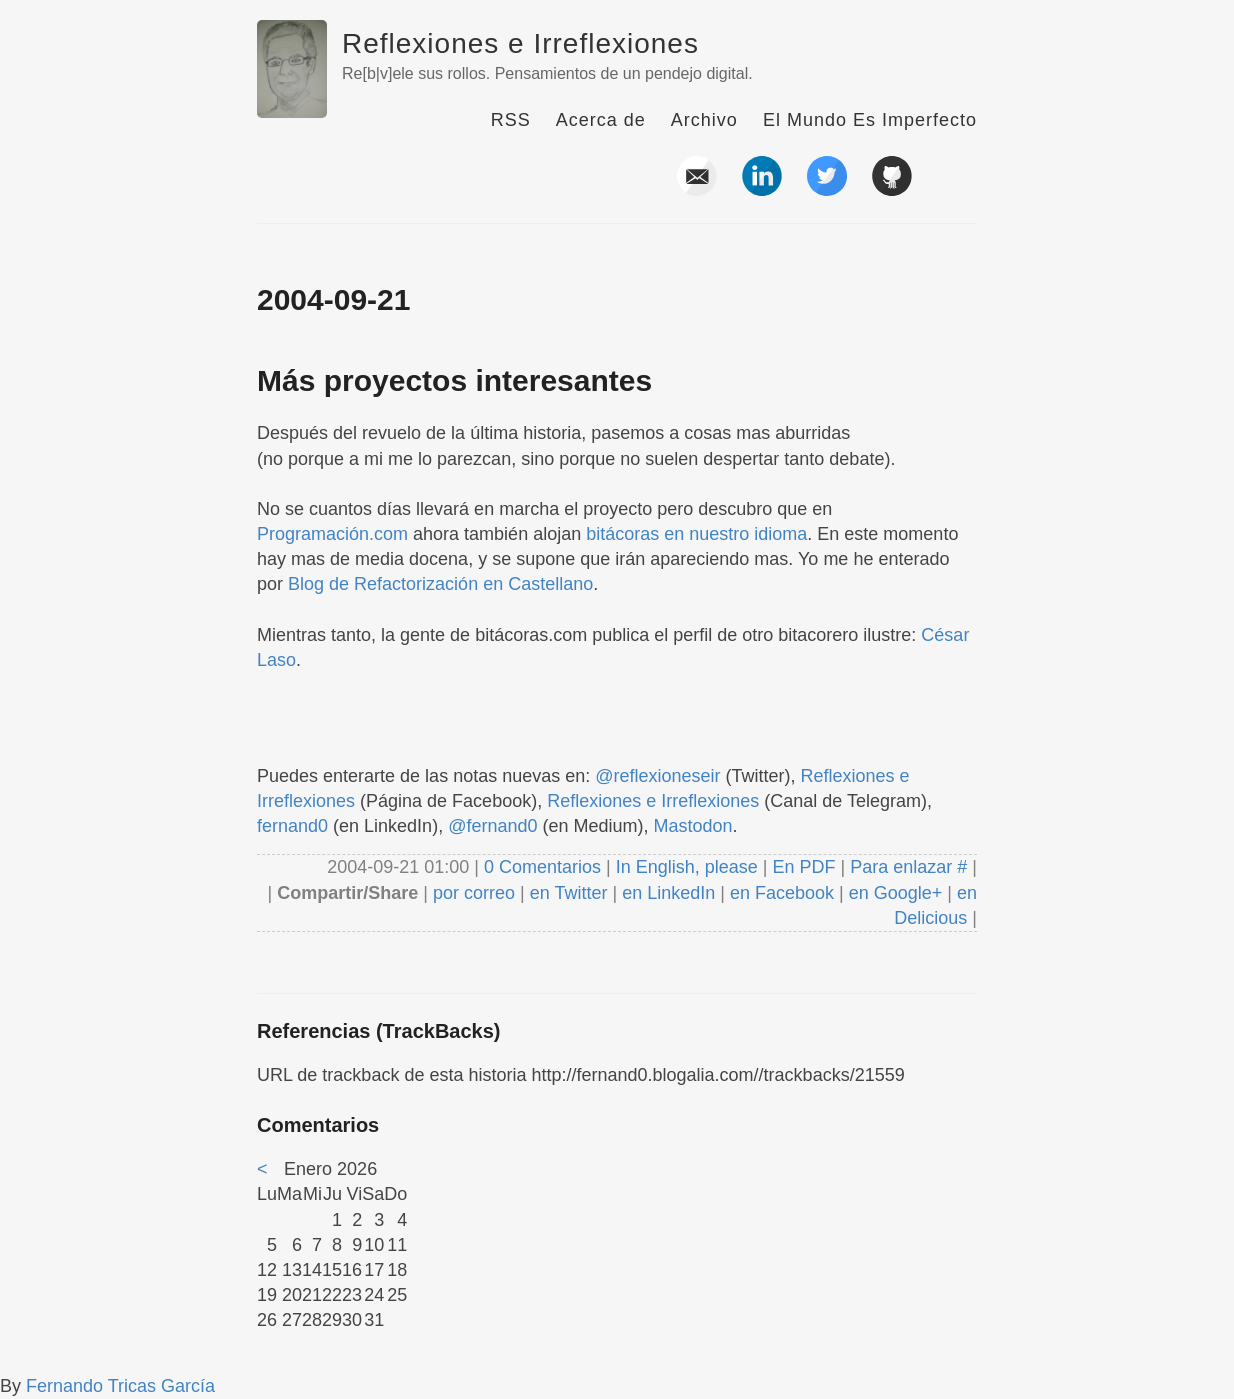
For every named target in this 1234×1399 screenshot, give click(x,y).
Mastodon (693, 826)
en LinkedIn (668, 893)
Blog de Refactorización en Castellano (440, 584)
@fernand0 (492, 826)
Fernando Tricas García (120, 1386)
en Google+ (896, 893)
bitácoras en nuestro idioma (696, 534)
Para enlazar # (908, 867)
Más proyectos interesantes (454, 380)
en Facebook (779, 893)
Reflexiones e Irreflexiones (520, 43)
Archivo (704, 120)
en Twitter (569, 893)
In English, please (687, 867)
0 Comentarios (545, 867)
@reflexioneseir (657, 776)
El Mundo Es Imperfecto (870, 120)
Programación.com (332, 534)
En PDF (804, 867)
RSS (511, 120)
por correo (471, 893)
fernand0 (292, 826)
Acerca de (601, 120)
